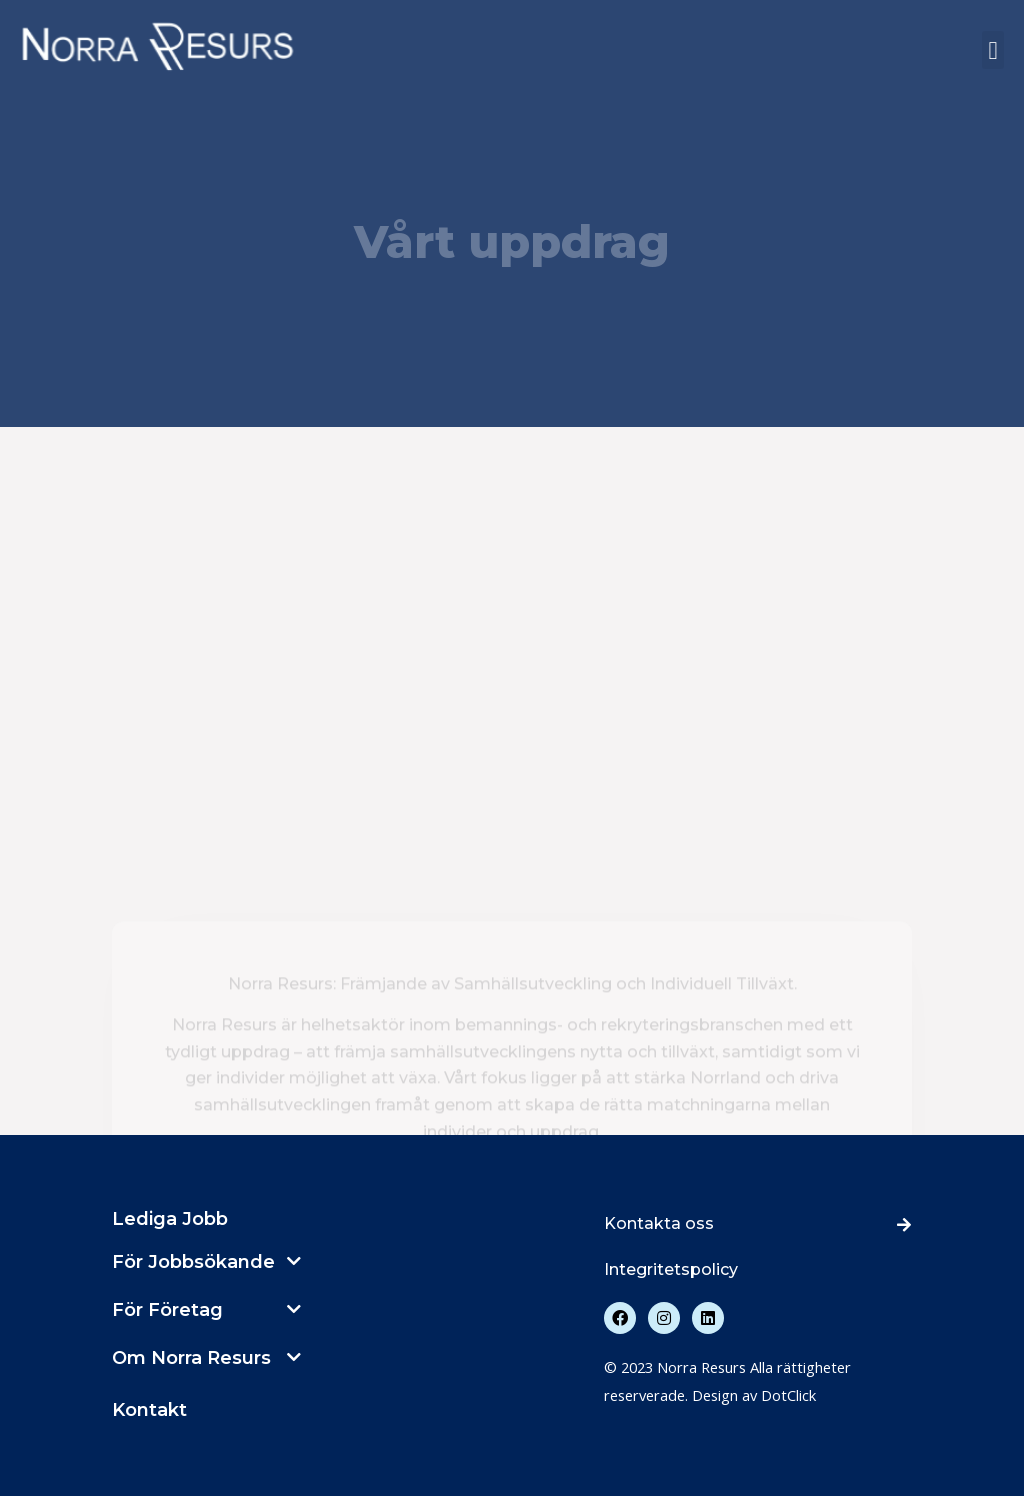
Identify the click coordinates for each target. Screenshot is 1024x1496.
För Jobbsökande (193, 1262)
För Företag (167, 1310)
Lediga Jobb (170, 1219)
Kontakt (149, 1410)
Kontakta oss (659, 1223)
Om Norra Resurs (191, 1358)
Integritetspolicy (671, 1269)
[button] (993, 50)
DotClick (788, 1395)
